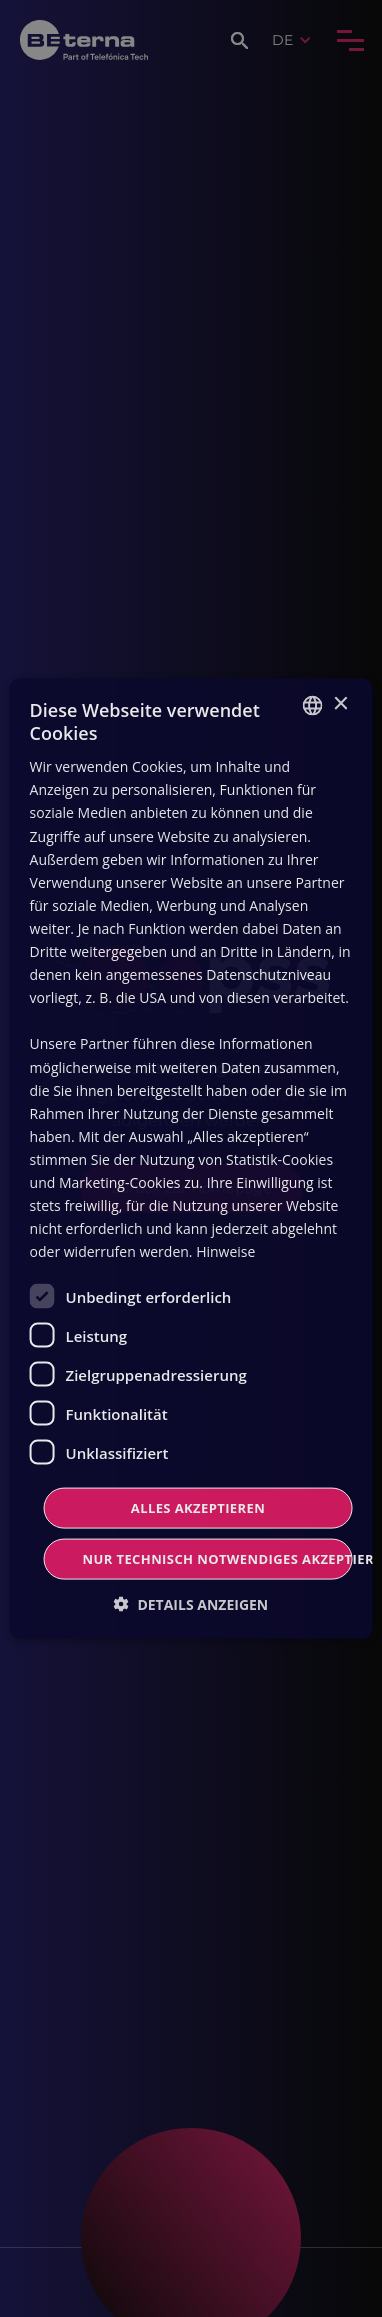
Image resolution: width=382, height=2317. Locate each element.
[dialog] (191, 1158)
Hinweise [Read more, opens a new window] (225, 1251)
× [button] (339, 704)
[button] (191, 1604)
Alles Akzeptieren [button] (198, 1508)
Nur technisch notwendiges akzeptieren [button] (218, 1559)
